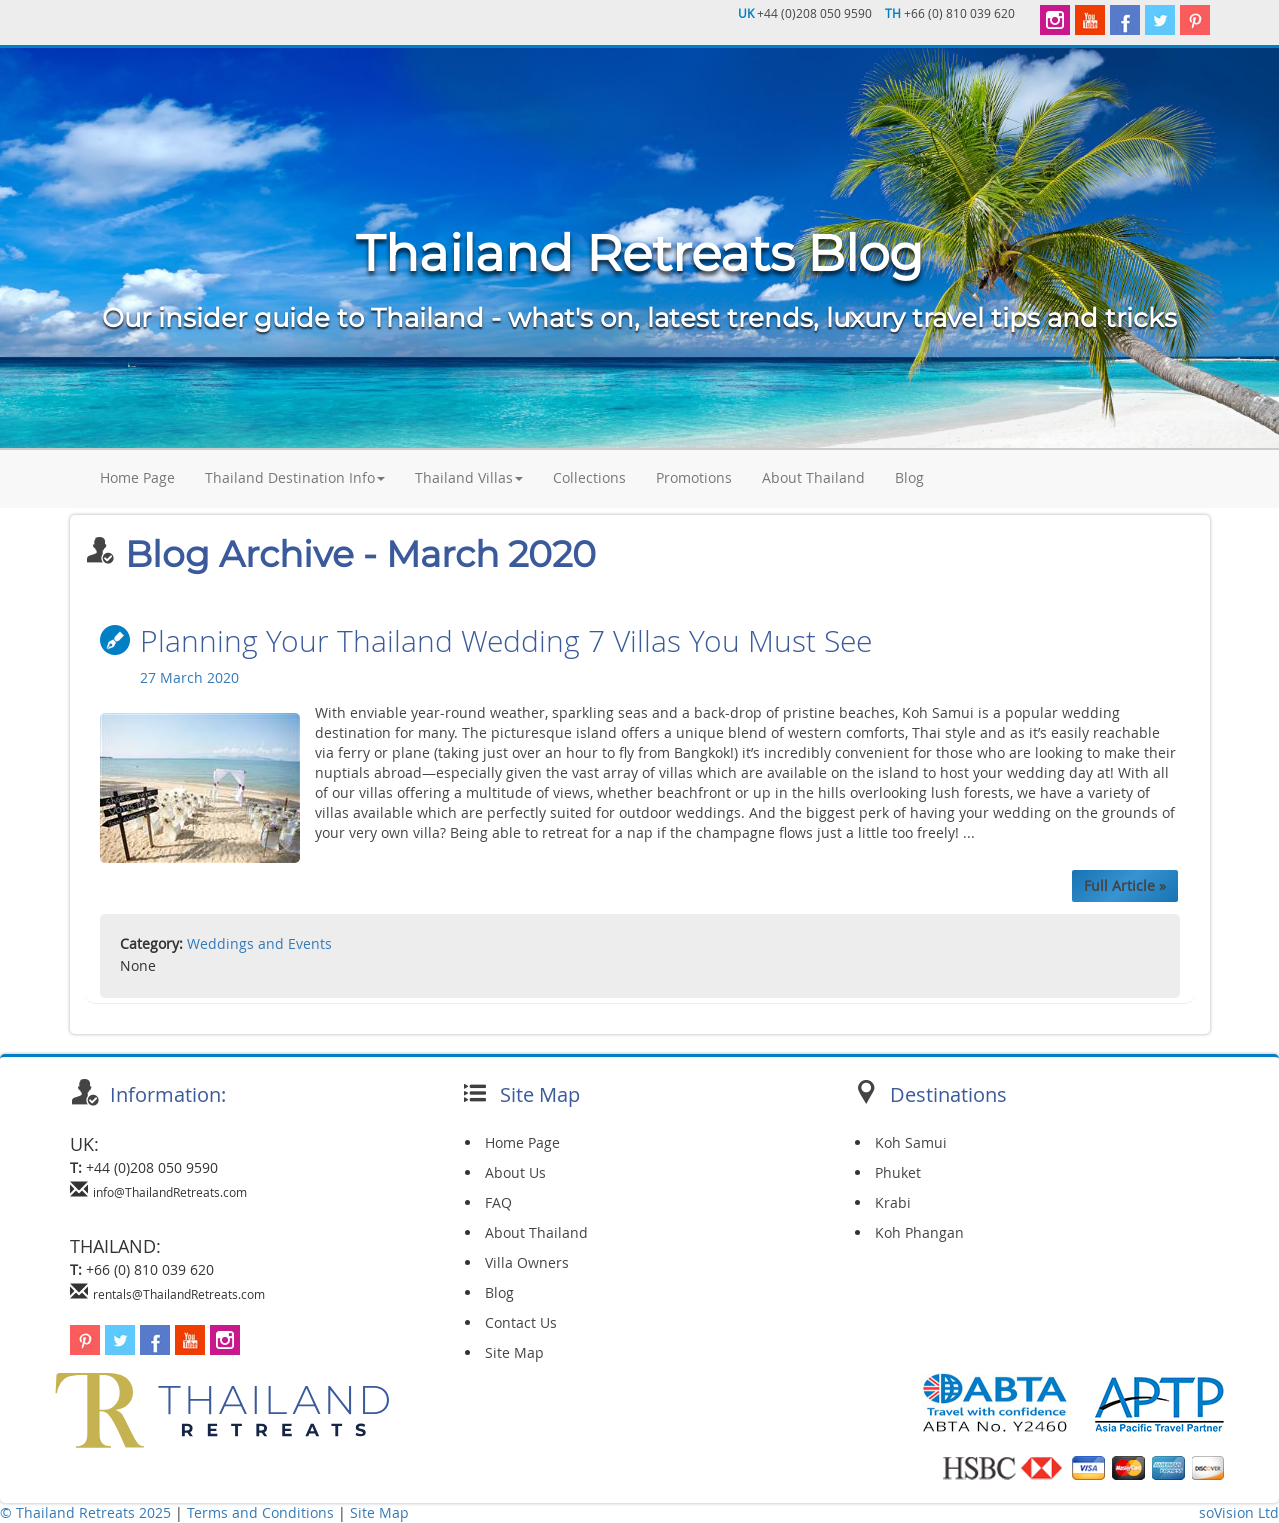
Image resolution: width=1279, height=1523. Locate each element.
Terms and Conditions (262, 1512)
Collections (589, 477)
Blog (909, 477)
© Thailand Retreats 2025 (85, 1512)
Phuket (898, 1172)
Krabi (893, 1202)
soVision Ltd (1239, 1512)
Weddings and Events (259, 943)
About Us (515, 1172)
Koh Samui (911, 1142)
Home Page (137, 477)
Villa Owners (527, 1262)
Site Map (514, 1352)
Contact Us (521, 1322)
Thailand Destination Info (295, 477)
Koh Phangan (919, 1232)
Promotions (694, 477)
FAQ (498, 1202)
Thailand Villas (469, 477)
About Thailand (813, 477)
